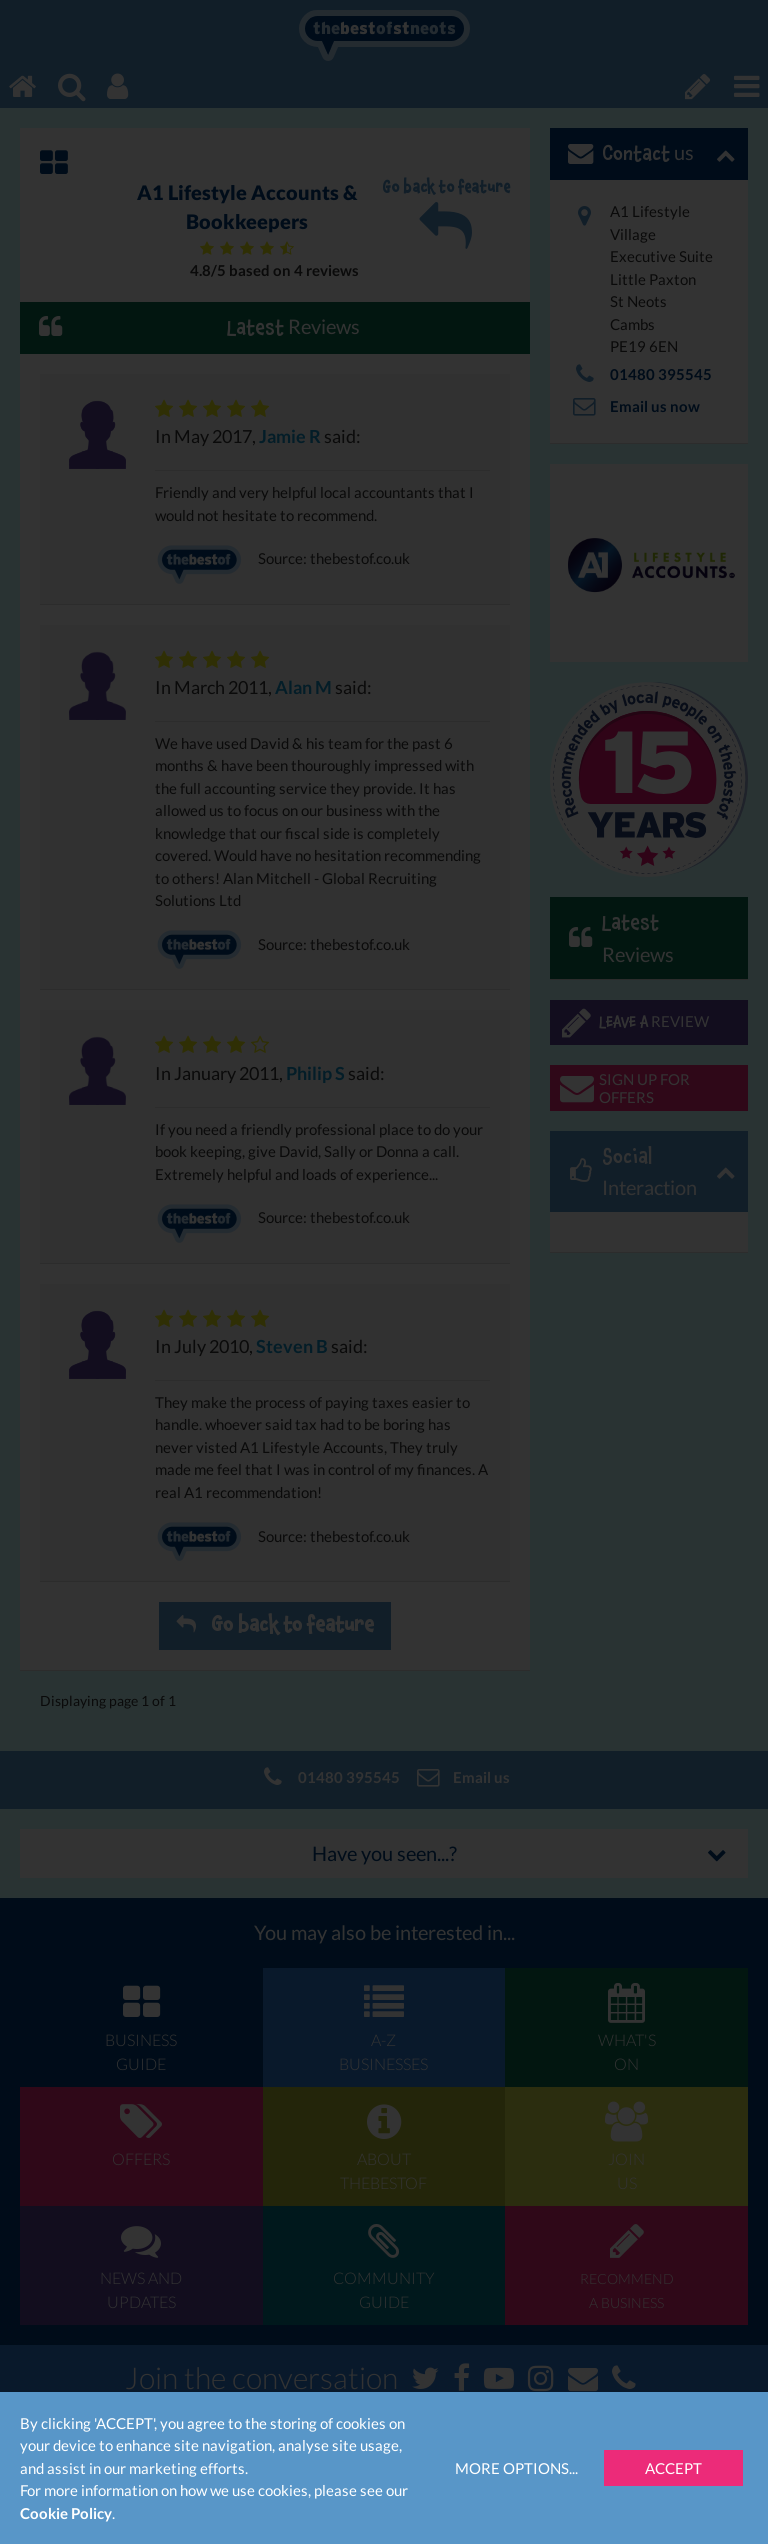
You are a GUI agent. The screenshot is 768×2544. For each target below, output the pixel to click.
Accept (673, 2468)
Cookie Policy (66, 2513)
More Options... (516, 2468)
